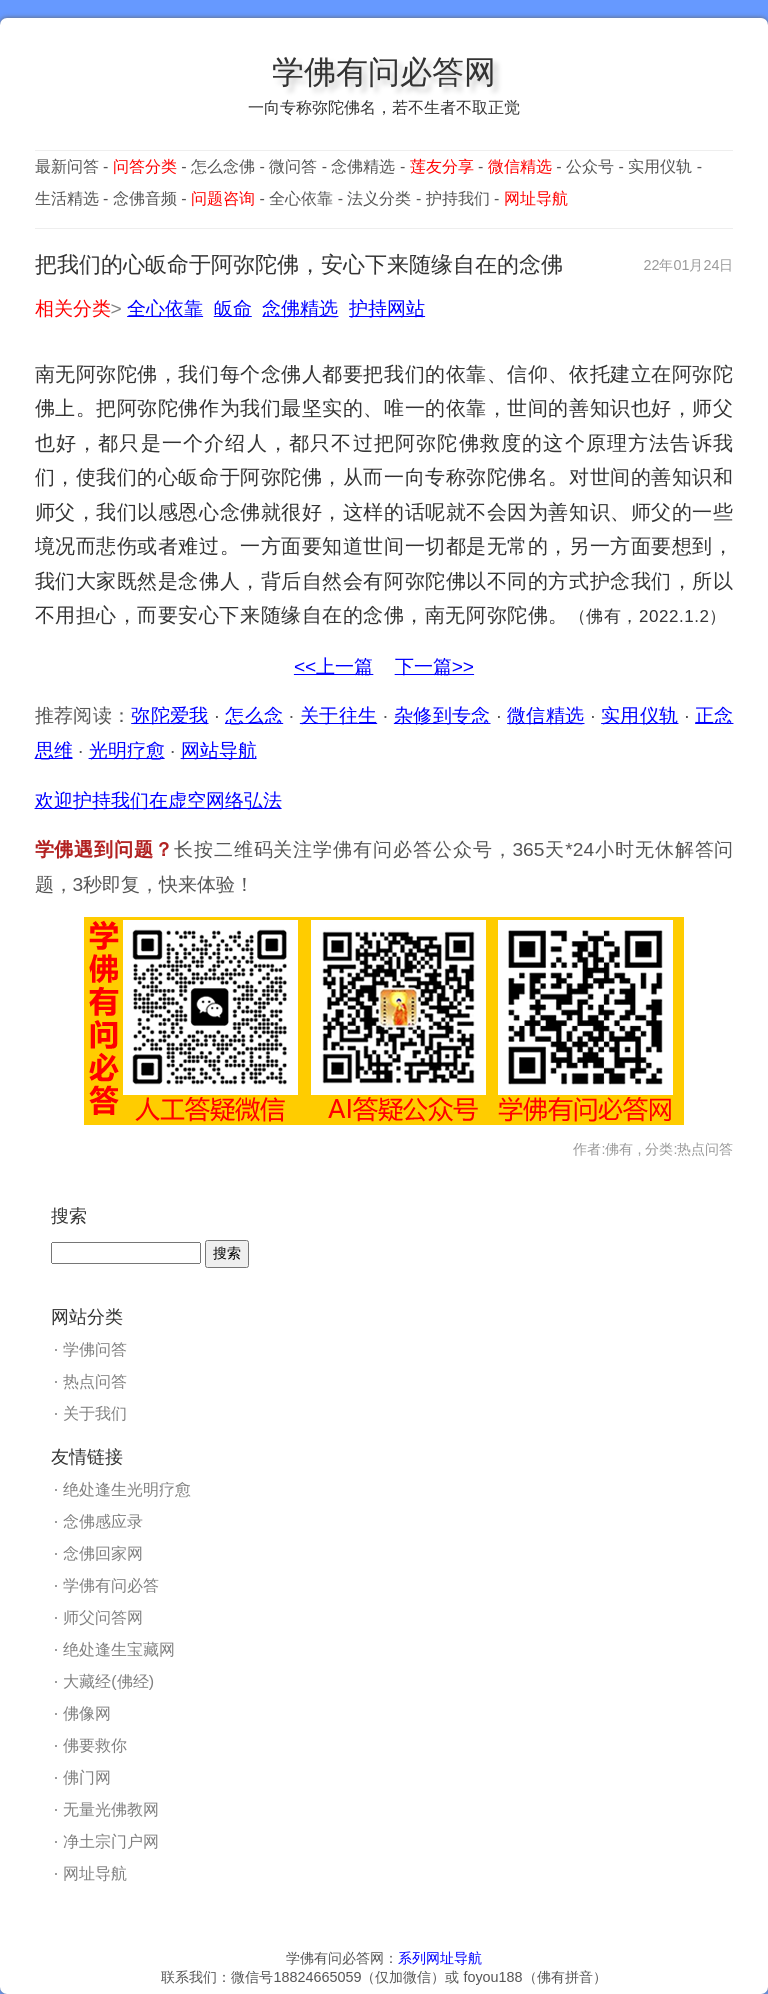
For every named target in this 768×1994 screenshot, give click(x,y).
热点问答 (95, 1381)
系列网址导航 (440, 1958)
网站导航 (219, 750)
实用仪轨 (660, 166)
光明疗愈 (127, 750)
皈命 (233, 308)
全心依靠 (301, 198)
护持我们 (458, 198)
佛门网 (87, 1777)
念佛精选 (363, 166)
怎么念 (254, 715)
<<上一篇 (333, 666)
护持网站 (387, 308)
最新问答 (67, 166)
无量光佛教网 (111, 1809)
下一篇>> (434, 666)
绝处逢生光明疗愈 (127, 1489)
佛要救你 (95, 1745)
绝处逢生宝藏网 (119, 1649)
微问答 (293, 166)
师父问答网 (103, 1617)
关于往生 (338, 715)
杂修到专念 (442, 715)
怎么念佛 (223, 166)
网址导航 (95, 1873)
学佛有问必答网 (384, 72)
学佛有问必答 (111, 1585)
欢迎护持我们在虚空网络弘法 (158, 800)
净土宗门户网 (111, 1841)
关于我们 (95, 1413)
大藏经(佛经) (108, 1681)
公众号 (590, 166)
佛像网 (87, 1713)
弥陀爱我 (169, 715)
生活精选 (67, 198)
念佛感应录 (103, 1521)
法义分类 (379, 198)
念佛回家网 (103, 1553)
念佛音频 (145, 198)
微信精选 (545, 715)
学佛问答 (95, 1349)
